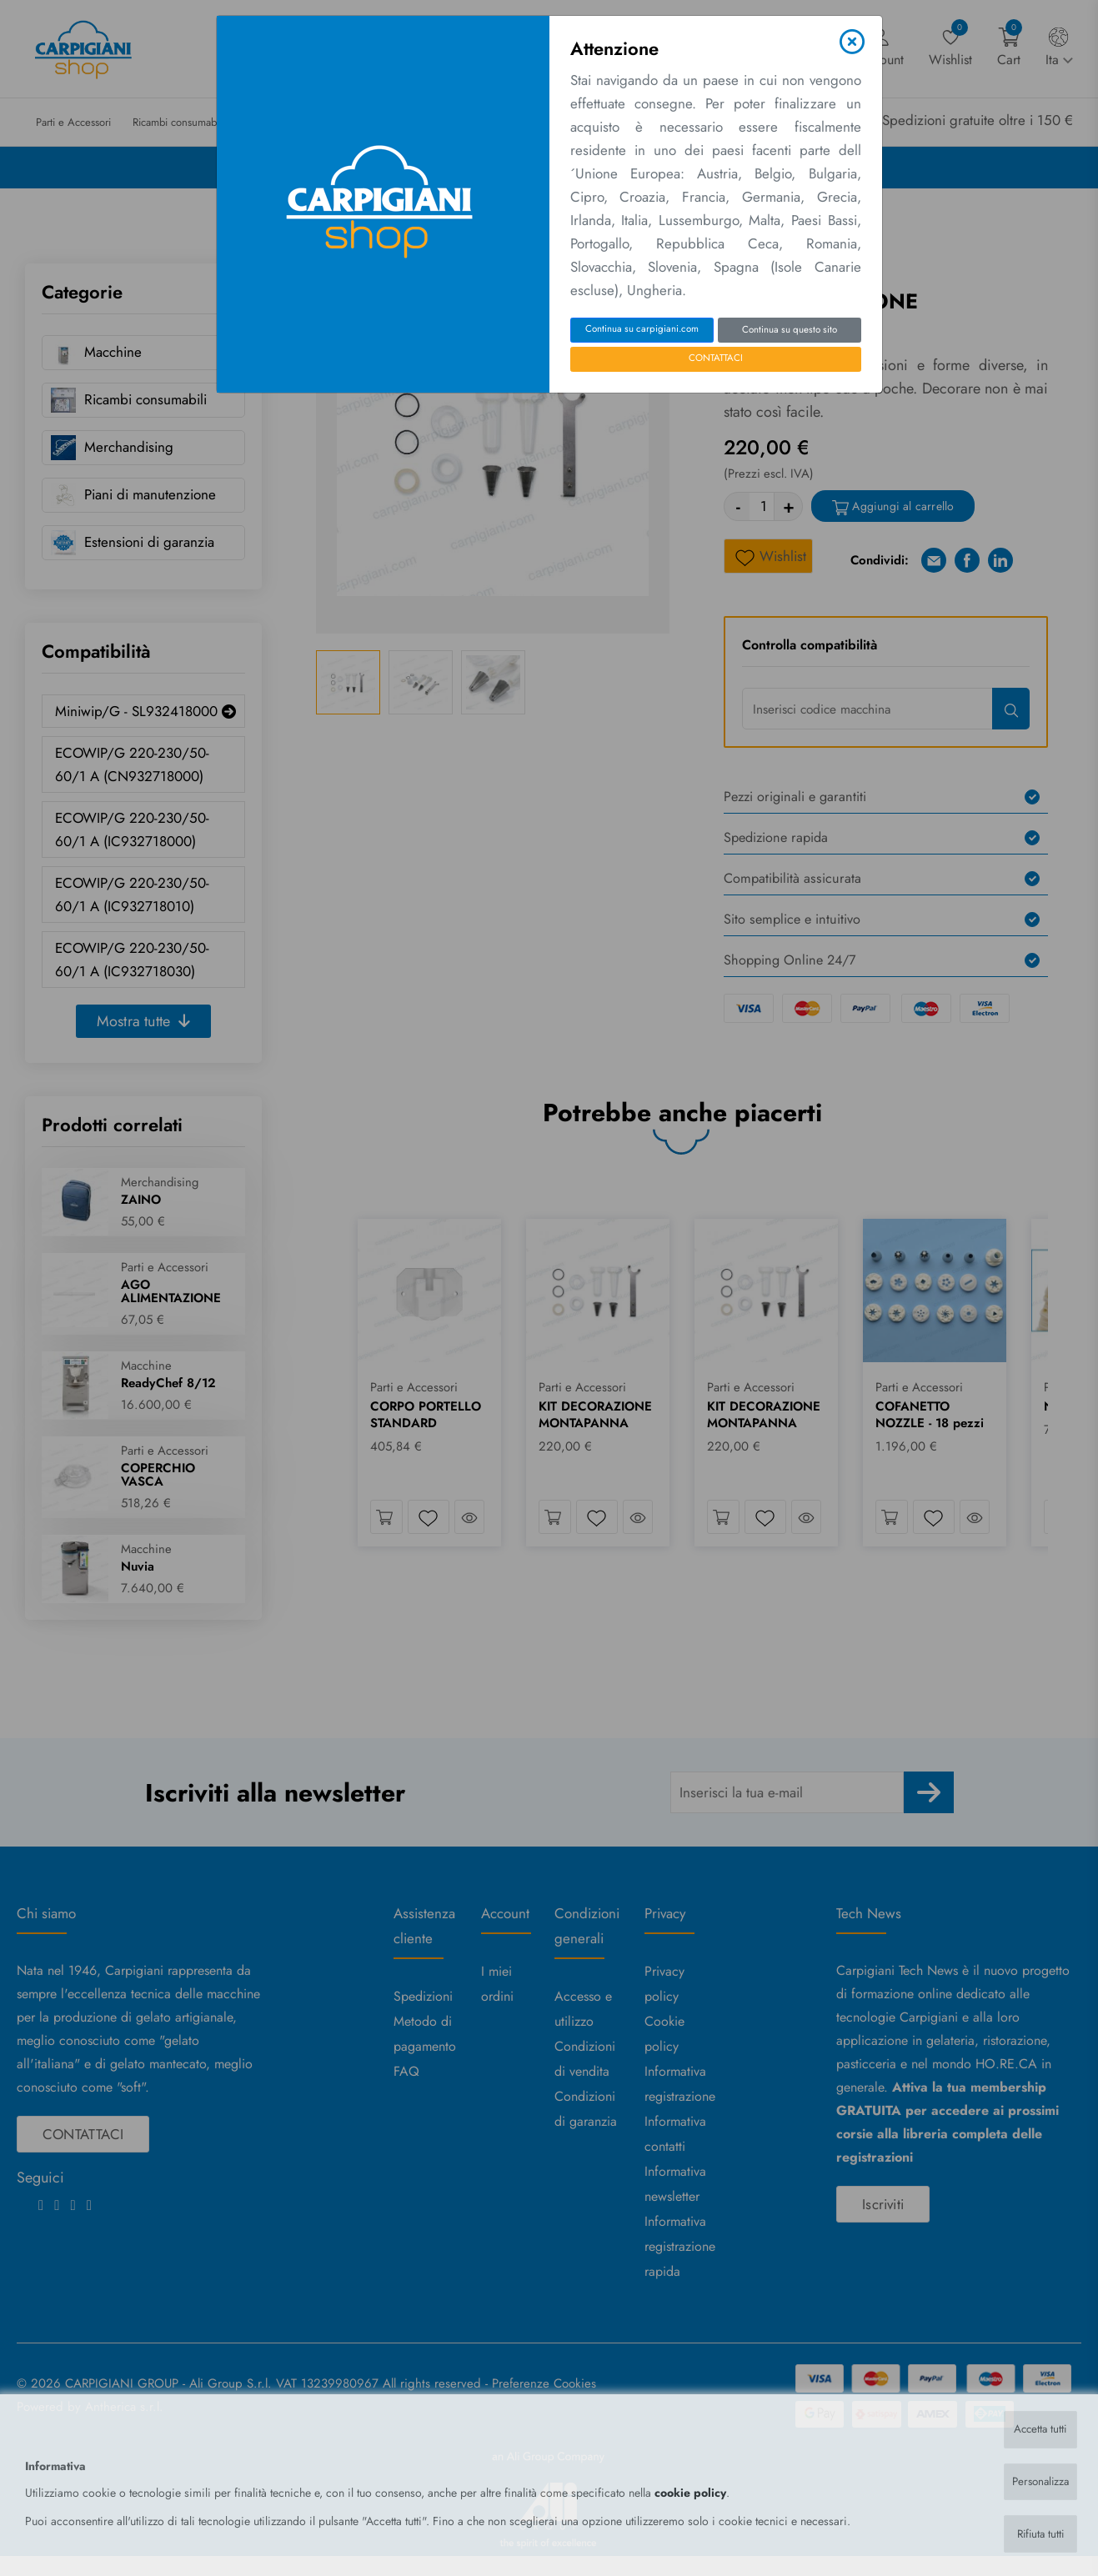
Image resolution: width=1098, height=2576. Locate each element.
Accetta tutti (1037, 2426)
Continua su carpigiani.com (642, 328)
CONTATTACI (716, 357)
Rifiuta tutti (1037, 2533)
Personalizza (1037, 2480)
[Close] (852, 41)
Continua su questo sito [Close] (789, 329)
